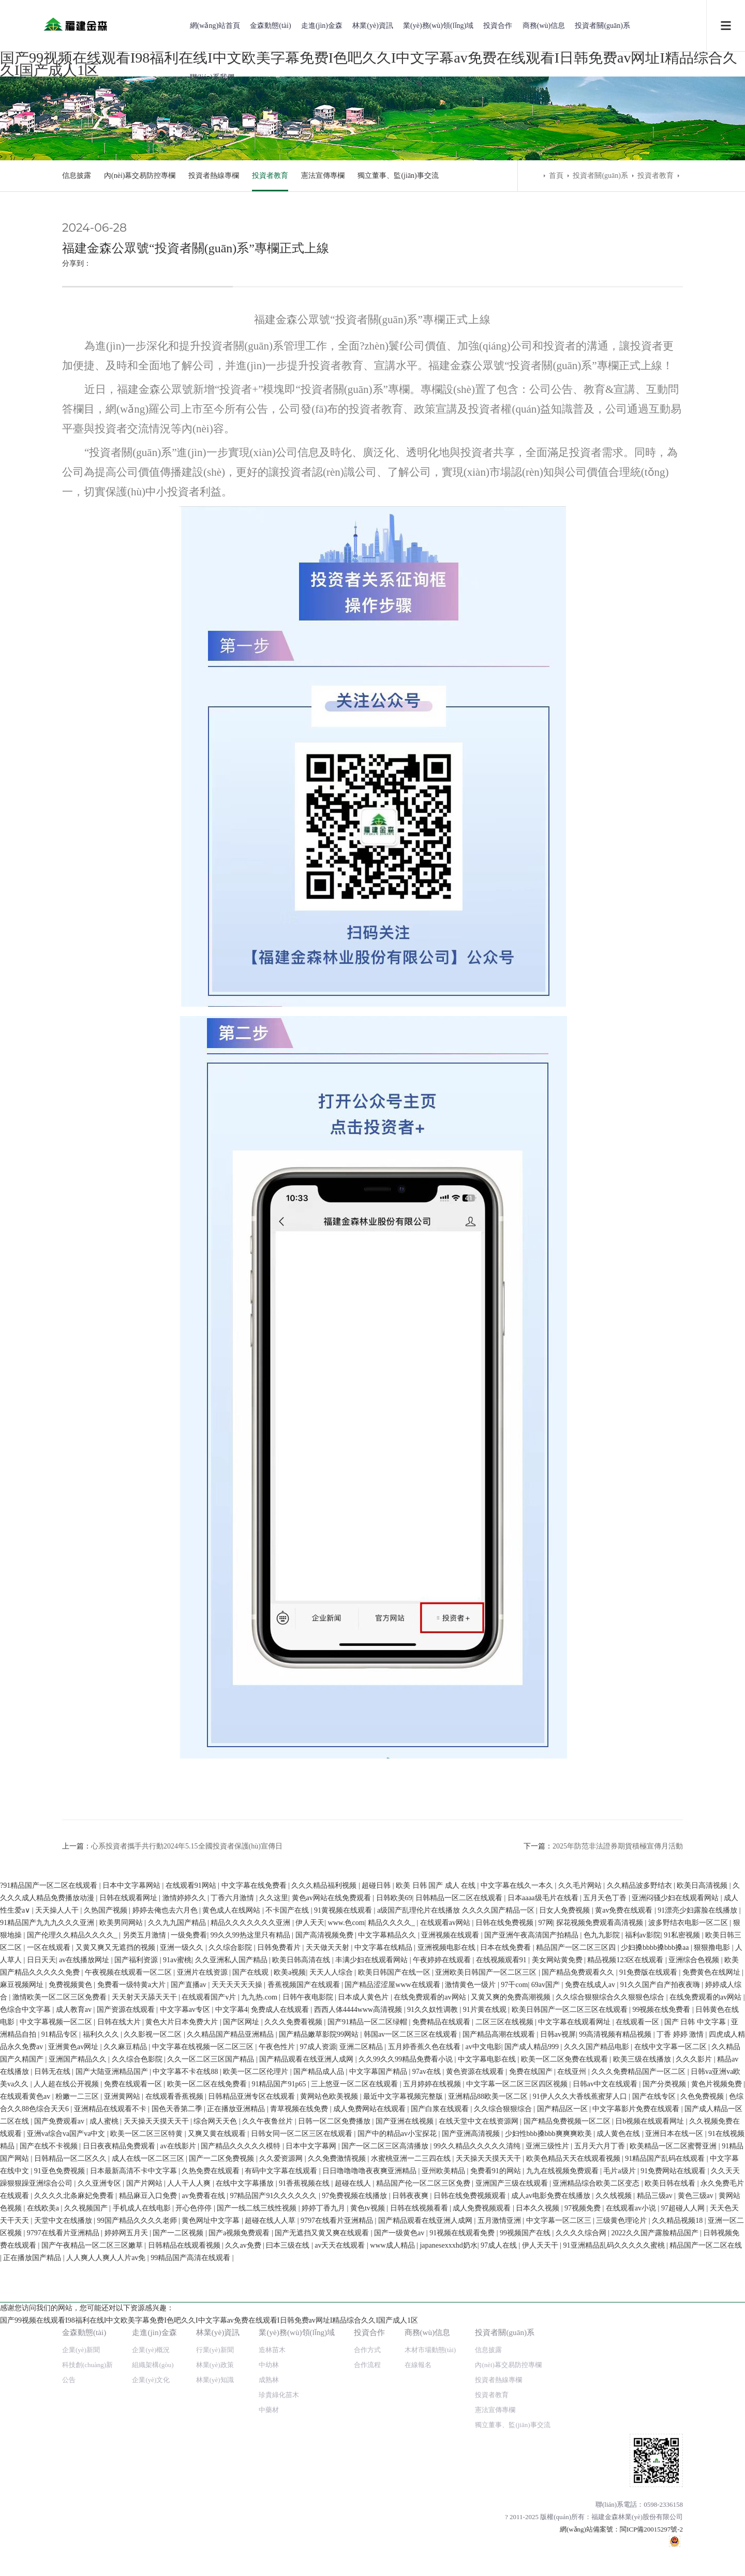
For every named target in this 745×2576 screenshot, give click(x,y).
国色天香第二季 (178, 2421)
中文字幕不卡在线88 (186, 2383)
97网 (538, 2234)
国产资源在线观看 (127, 2321)
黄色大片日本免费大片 (182, 2334)
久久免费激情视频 (338, 2470)
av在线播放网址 (78, 2272)
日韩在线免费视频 (498, 2234)
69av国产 (546, 2296)
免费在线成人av (591, 2296)
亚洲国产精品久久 (79, 2371)
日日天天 (34, 2272)
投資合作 (497, 25)
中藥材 (269, 2000)
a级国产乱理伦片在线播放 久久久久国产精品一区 (449, 2222)
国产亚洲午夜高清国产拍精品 (525, 2247)
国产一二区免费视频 (222, 2470)
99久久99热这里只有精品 (244, 2247)
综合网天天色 (216, 2433)
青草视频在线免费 (300, 2421)
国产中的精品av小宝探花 (398, 2445)
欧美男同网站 (115, 2234)
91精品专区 (60, 2346)
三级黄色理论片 (622, 2532)
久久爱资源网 (282, 2470)
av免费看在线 (204, 2507)
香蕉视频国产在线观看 (304, 2296)
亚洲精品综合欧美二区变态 (597, 2495)
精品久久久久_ (385, 2234)
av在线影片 (179, 2458)
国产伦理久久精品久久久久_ (66, 2247)
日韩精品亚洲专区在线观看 (252, 2408)
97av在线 (427, 2383)
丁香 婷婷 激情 (681, 2346)
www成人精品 (393, 2557)
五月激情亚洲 (500, 2532)
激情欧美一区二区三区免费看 (60, 2309)
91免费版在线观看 (642, 2284)
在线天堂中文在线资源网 (479, 2433)
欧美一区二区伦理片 (256, 2383)
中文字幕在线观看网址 (575, 2334)
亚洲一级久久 (175, 2259)
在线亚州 (572, 2383)
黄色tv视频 (368, 2520)
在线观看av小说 (632, 2520)
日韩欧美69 (387, 2210)
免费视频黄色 (71, 2296)
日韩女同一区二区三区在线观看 (302, 2445)
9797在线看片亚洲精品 (338, 2532)
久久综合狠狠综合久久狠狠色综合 (611, 2309)
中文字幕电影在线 (488, 2371)
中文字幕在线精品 (377, 2259)
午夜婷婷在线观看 (436, 2272)
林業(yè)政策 (215, 1955)
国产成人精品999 (532, 2358)
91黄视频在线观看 (337, 2222)
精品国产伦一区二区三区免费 (424, 2495)
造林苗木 (272, 1940)
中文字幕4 (231, 2321)
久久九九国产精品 (171, 2234)
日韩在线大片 (120, 2334)
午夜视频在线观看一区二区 (122, 2284)
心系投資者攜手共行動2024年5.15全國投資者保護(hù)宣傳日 (186, 1846)
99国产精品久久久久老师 (138, 2532)
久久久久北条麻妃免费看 (75, 2507)
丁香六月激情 (226, 2210)
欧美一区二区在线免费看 (208, 2396)
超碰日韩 (374, 2197)
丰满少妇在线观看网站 (365, 2272)
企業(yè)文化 (151, 1970)
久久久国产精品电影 (597, 2358)
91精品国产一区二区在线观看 (48, 2197)
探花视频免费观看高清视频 (593, 2234)
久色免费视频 (703, 2408)
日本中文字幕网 (312, 2458)
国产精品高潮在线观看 (500, 2346)
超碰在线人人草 (271, 2532)
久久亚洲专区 (100, 2495)
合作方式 (367, 1940)
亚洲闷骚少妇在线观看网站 (668, 2210)
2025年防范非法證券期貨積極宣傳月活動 (618, 1846)
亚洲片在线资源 (196, 2284)
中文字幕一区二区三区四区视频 (518, 2396)
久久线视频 (614, 2507)
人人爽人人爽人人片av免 (106, 2569)
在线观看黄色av (26, 2408)
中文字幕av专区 (186, 2321)
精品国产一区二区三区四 (569, 2259)
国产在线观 (244, 2284)
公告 (69, 1970)
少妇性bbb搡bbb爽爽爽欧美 (549, 2445)
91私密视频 (676, 2247)
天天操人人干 (50, 2222)
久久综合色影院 (138, 2371)
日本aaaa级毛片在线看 (536, 2210)
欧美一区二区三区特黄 (147, 2445)
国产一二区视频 (179, 2545)
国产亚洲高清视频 (472, 2445)
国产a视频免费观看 (240, 2545)
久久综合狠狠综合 (504, 2421)
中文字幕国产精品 (379, 2383)
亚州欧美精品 (444, 2483)
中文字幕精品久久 (381, 2247)
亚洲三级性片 (548, 2458)
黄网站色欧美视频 (330, 2408)
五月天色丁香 (598, 2210)
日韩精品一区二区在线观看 (452, 2210)
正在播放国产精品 (33, 2569)
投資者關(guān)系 (602, 25)
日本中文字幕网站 (129, 2197)
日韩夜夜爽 (411, 2507)
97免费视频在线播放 (355, 2507)
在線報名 (418, 1955)
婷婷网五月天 (127, 2545)
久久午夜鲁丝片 (268, 2433)
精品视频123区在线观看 (619, 2272)
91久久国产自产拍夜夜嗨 (661, 2296)
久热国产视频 (99, 2222)
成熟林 (269, 1970)
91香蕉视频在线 (305, 2495)
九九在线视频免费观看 (563, 2483)
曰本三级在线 (288, 2557)
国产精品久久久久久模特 (241, 2458)
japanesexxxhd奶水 (448, 2557)
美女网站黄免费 (551, 2272)
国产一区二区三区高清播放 (385, 2458)
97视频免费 (583, 2520)
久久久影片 (695, 2371)
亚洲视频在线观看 (444, 2247)
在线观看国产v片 (210, 2309)
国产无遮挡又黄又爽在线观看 (323, 2545)
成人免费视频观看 (483, 2520)
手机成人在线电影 (143, 2520)
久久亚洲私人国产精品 (225, 2272)
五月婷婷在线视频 (433, 2396)
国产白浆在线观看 (441, 2421)
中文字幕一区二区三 (559, 2532)
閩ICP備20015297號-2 (651, 2120)
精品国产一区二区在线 (705, 2557)
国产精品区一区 (563, 2421)
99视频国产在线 (526, 2545)
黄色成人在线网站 (225, 2222)
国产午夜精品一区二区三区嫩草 (93, 2557)
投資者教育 (270, 175)
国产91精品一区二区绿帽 (368, 2334)
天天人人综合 (325, 2284)
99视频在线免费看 (662, 2321)
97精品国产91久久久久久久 (274, 2507)
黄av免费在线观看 (617, 2222)
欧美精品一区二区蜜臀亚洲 (674, 2458)
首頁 (556, 175)
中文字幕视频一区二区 (57, 2334)
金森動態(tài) (270, 25)
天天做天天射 (321, 2259)
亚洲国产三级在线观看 (512, 2495)
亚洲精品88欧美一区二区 (489, 2408)
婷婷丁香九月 (324, 2520)
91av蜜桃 (170, 2272)
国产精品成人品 (319, 2383)
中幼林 (269, 1955)
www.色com (339, 2234)
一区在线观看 (42, 2259)
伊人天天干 (541, 2557)
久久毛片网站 (578, 2197)
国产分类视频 (665, 2396)
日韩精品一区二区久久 (71, 2470)
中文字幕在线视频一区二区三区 (204, 2358)
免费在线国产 (532, 2383)
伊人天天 (302, 2234)
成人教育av (75, 2321)
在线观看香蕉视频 (175, 2408)
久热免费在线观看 (212, 2483)
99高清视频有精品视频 (616, 2346)
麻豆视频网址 (23, 2296)
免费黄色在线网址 (705, 2284)
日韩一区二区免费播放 (335, 2433)
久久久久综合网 (582, 2545)
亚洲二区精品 (362, 2358)
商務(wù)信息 (544, 25)
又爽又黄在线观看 (218, 2445)
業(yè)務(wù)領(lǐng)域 (438, 25)
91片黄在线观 (486, 2321)
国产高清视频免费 (318, 2247)
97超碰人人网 (684, 2520)
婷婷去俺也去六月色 (158, 2222)
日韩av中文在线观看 (606, 2396)
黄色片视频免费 (717, 2396)
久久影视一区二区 (154, 2346)
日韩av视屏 (558, 2346)
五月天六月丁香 (600, 2458)
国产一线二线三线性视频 (258, 2520)
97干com (514, 2296)
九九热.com (260, 2309)
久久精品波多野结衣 (637, 2197)
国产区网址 (242, 2334)
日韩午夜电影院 (308, 2309)
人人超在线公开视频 (67, 2396)
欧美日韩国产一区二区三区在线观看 (571, 2321)
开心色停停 (194, 2520)
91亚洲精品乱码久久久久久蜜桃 (615, 2557)
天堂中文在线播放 (64, 2532)
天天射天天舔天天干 (145, 2309)
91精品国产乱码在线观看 (666, 2470)
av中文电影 (483, 2358)
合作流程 (367, 1955)
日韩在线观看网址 (122, 2210)
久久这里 (266, 2210)
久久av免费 (244, 2557)
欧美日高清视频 (700, 2197)
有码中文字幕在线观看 (282, 2483)
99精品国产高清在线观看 (191, 2569)
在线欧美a (44, 2520)
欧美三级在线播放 (643, 2371)
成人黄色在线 (619, 2445)
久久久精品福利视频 (321, 2197)
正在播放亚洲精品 (237, 2421)
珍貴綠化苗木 (279, 1985)
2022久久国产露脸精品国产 (656, 2545)
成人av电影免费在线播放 (551, 2507)
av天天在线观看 (341, 2557)
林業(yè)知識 (215, 1970)
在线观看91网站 (188, 2197)
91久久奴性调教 (433, 2321)
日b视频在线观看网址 (650, 2433)
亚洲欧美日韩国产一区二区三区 (479, 2284)
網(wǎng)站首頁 (215, 25)
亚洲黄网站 (123, 2408)
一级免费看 (181, 2247)
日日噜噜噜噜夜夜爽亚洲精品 (370, 2483)
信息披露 (76, 175)
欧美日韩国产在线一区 (388, 2284)
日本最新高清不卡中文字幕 (134, 2483)
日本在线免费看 (499, 2259)
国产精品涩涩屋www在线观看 (393, 2296)
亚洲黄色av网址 (74, 2358)
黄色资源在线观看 (476, 2383)
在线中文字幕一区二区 (671, 2358)
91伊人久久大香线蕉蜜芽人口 (581, 2408)
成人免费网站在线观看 (370, 2421)
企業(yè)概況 (151, 1940)
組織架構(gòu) (152, 1955)
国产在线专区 (655, 2408)
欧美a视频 (282, 2284)
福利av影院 (635, 2247)
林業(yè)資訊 (372, 25)
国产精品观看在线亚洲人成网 (307, 2371)
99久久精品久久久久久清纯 (478, 2458)
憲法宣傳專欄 (323, 175)
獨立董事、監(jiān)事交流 (397, 175)
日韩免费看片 (272, 2259)
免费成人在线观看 (281, 2321)
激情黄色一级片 (471, 2296)
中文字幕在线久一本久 (515, 2197)
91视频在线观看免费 (463, 2545)
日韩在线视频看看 (420, 2520)
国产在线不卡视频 (50, 2458)
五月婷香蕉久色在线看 (425, 2358)
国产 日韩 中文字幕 (696, 2334)
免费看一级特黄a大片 (132, 2296)
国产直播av (189, 2296)
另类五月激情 (138, 2247)
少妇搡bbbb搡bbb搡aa (648, 2259)
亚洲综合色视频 (687, 2272)
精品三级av (656, 2507)
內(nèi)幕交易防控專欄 (139, 175)
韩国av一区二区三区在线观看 (411, 2346)
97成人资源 (318, 2358)
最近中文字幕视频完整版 (404, 2408)
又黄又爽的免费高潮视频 (512, 2309)
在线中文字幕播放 (246, 2495)
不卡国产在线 (281, 2222)
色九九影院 (595, 2247)
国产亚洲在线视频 (406, 2433)
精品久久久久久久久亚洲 (244, 2234)
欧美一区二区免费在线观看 (565, 2371)
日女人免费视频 (558, 2222)
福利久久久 (102, 2346)
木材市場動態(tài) (430, 1940)
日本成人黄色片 (364, 2309)
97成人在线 (500, 2557)
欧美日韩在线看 (671, 2495)
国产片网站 (145, 2495)
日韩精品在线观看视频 (185, 2557)
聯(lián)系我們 (212, 77)
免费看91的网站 (496, 2483)
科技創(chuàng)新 (87, 1955)
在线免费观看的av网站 (431, 2309)
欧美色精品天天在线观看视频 (574, 2470)
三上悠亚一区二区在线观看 (355, 2396)
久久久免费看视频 (294, 2334)
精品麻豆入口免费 (149, 2507)
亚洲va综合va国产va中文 (67, 2445)
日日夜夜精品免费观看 (120, 2458)
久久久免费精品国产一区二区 (639, 2383)
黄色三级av (697, 2507)
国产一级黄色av (400, 2545)
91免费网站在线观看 (674, 2483)
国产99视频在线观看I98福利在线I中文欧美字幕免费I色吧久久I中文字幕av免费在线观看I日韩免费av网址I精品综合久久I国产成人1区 (209, 2185)
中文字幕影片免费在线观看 (636, 2421)
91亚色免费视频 (60, 2483)
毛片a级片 (620, 2483)
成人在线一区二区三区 (149, 2470)
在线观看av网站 (439, 2234)
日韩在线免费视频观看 (471, 2507)
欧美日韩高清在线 (295, 2272)
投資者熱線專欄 (213, 175)
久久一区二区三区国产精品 (211, 2371)
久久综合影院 (224, 2259)
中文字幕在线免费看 (251, 2197)
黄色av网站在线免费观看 (325, 2210)
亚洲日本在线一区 (675, 2445)
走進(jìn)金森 (321, 25)
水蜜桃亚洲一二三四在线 (412, 2470)
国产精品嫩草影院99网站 (320, 2346)
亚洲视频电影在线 (440, 2259)
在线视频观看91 (495, 2272)
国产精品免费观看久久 (571, 2284)
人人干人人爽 (190, 2495)
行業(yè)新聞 (215, 1940)
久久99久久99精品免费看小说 (407, 2371)
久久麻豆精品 (126, 2358)
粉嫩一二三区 (78, 2408)
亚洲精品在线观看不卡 (111, 2421)
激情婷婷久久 (178, 2210)
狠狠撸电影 (706, 2259)
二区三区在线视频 (505, 2334)
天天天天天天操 (238, 2296)
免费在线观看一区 (134, 2396)
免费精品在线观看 (442, 2334)
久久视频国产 (87, 2520)
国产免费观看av (60, 2433)
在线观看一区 (638, 2334)
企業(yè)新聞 (81, 1940)
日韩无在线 (53, 2383)
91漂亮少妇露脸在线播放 (691, 2222)
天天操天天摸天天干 (157, 2433)
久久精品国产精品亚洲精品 (231, 2346)
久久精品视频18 (678, 2532)
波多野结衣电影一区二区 (682, 2234)
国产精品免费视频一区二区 (568, 2433)
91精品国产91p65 (279, 2396)
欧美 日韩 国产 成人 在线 (433, 2197)
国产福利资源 (130, 2272)
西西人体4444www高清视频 (359, 2321)
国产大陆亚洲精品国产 (113, 2383)
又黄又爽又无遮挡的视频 (109, 2259)
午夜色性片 (278, 2358)
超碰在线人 (354, 2495)
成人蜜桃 (105, 2433)
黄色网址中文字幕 (212, 2532)
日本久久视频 (538, 2520)
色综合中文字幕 (26, 2321)
